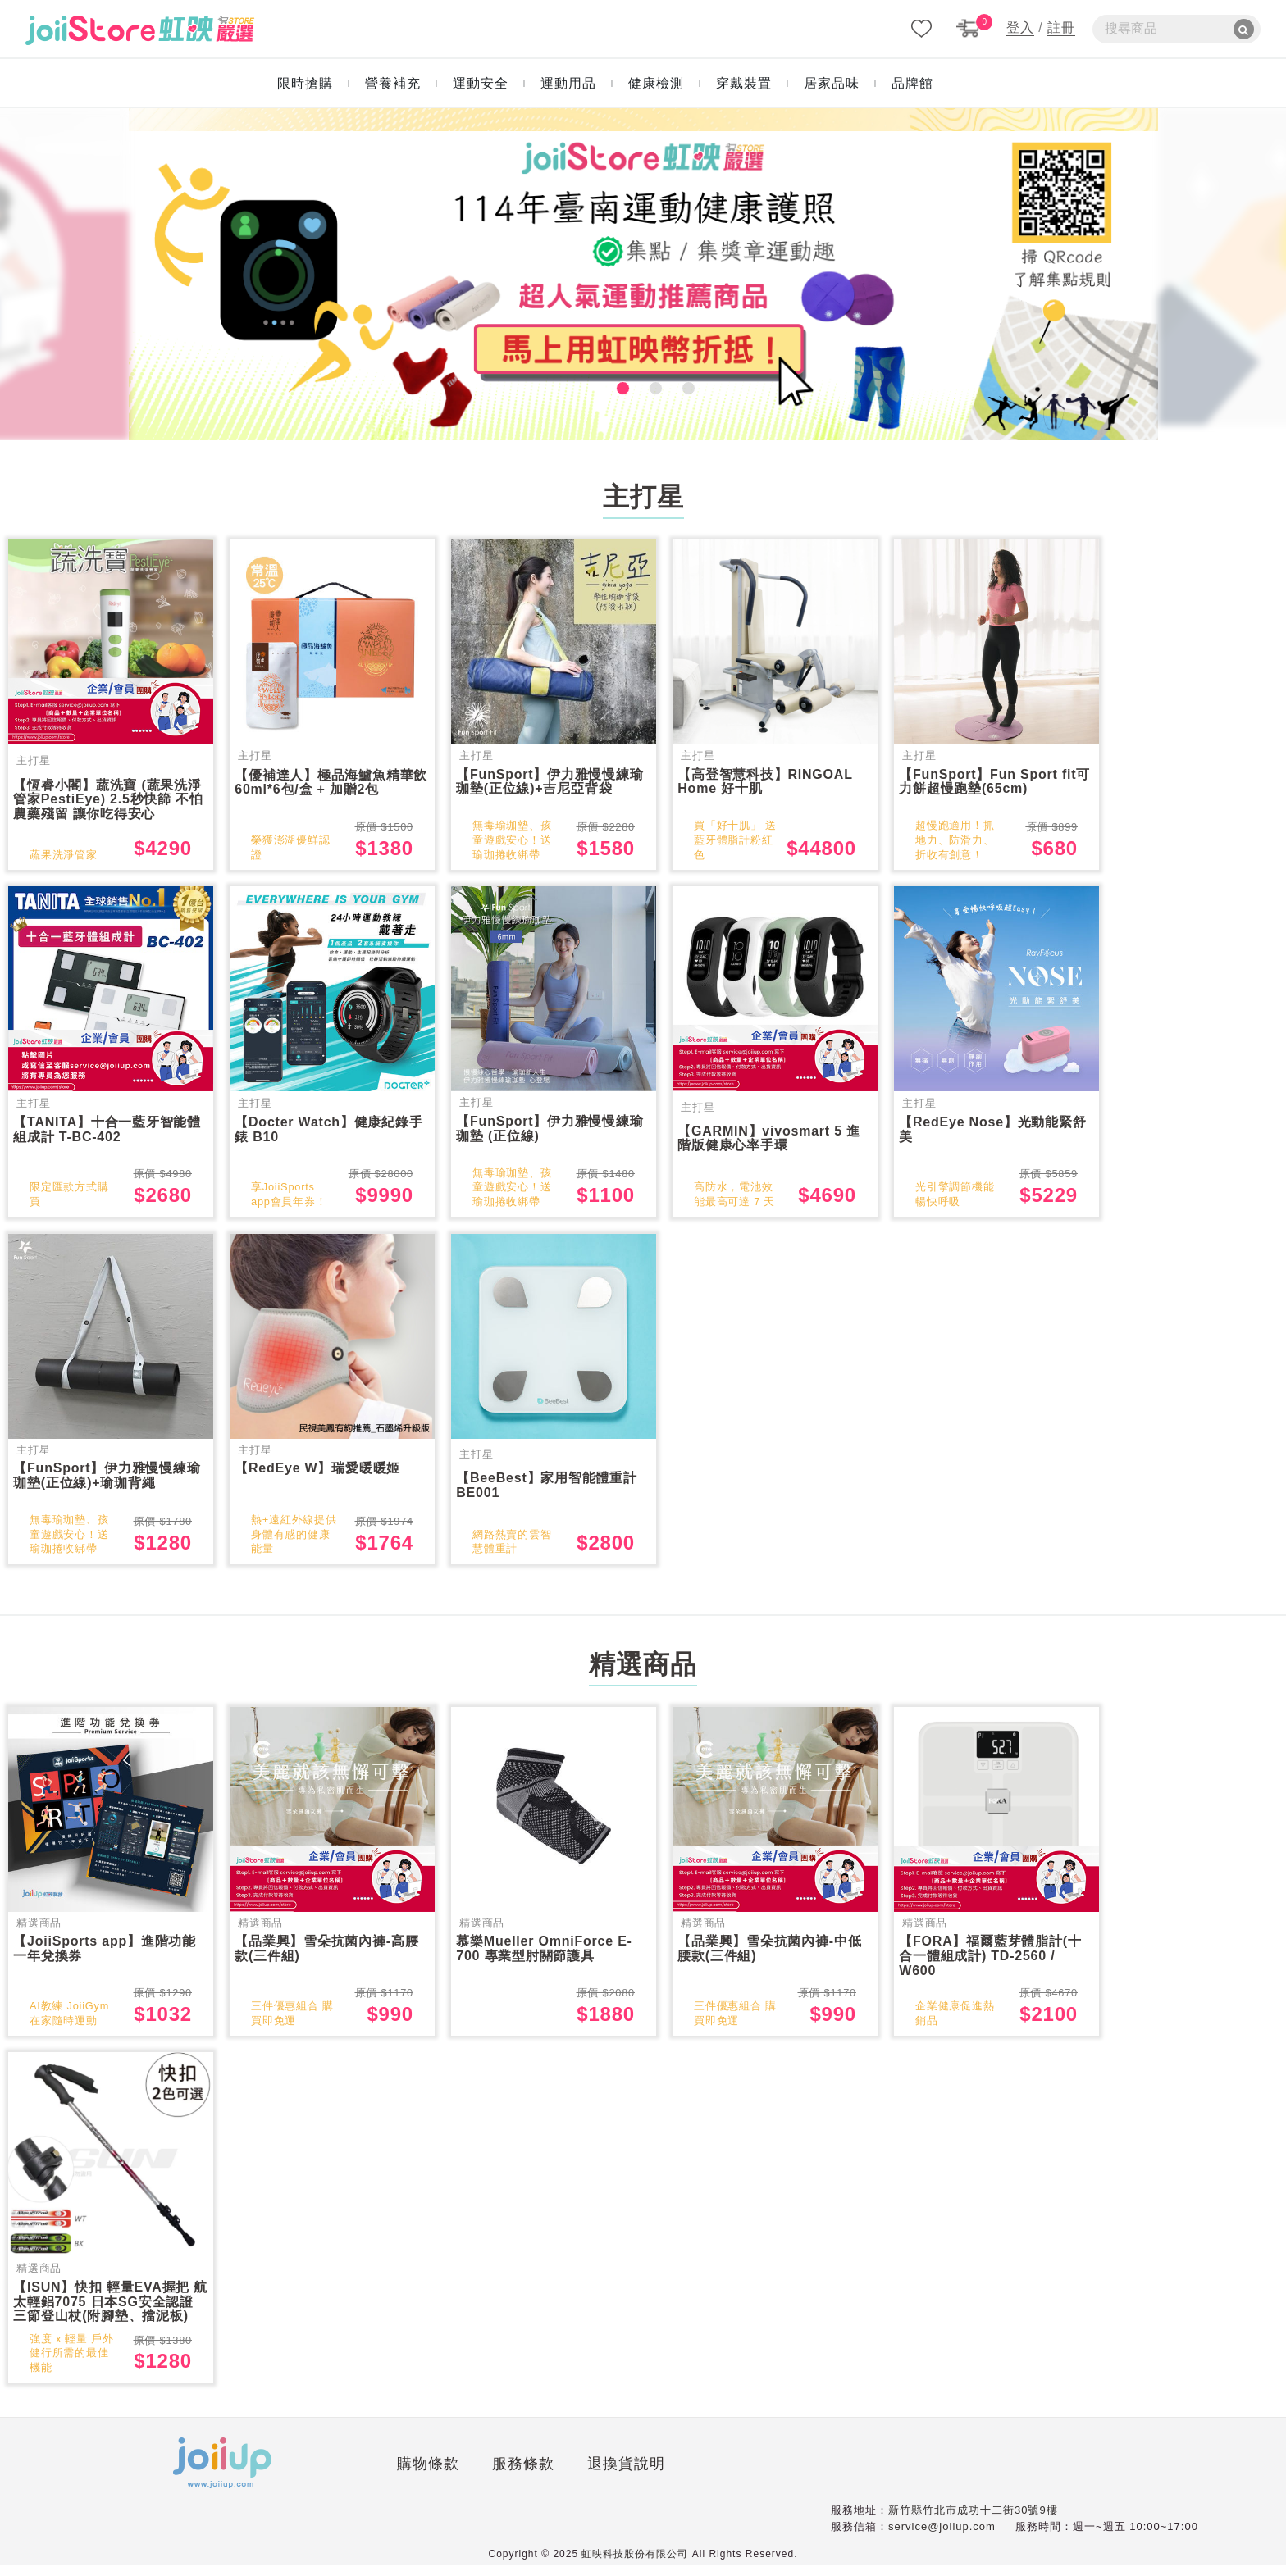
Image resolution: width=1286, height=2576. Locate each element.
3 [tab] (676, 385)
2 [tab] (643, 385)
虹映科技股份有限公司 (634, 2564)
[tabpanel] (643, 274)
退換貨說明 (449, 2477)
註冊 (1061, 27)
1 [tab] (610, 385)
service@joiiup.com (942, 2536)
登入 (1020, 27)
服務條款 (346, 2477)
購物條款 (252, 2477)
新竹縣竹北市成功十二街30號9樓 (973, 2521)
